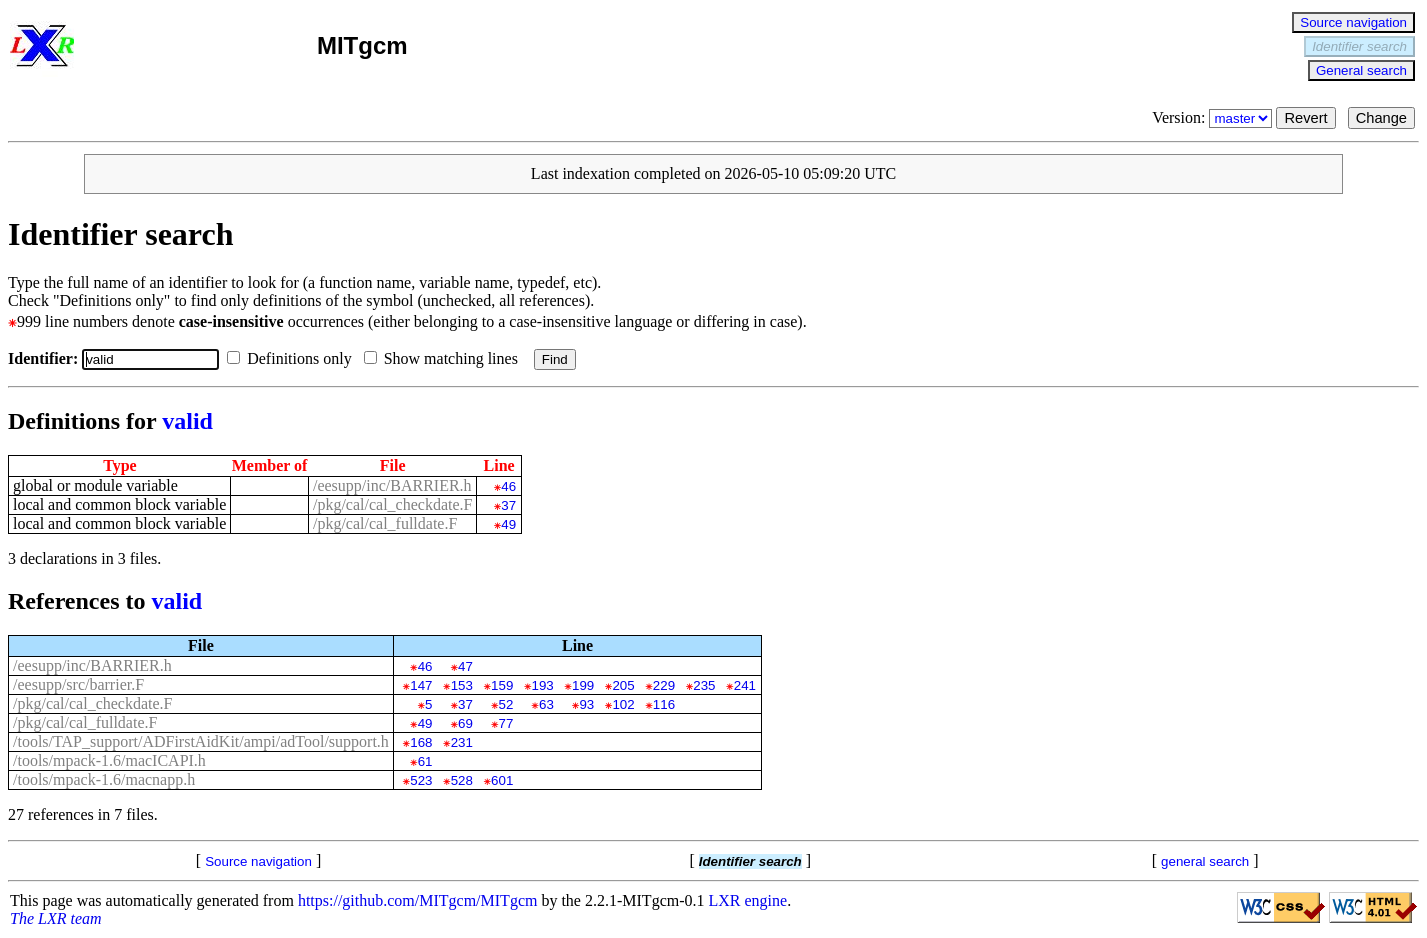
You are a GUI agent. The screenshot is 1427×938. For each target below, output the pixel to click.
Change (1381, 118)
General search (1361, 70)
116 (664, 704)
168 (421, 742)
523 (421, 780)
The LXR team (56, 918)
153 (462, 685)
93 (586, 704)
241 (745, 685)
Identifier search (1359, 46)
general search (1205, 861)
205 (623, 685)
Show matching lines (445, 358)
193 (543, 685)
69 (465, 723)
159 (502, 685)
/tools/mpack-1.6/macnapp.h (104, 779)
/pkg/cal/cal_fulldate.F (385, 523)
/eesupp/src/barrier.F (78, 684)
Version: (1214, 117)
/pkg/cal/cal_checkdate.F (392, 504)
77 (506, 723)
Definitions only (293, 358)
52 (506, 704)
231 (462, 742)
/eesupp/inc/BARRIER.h (392, 485)
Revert (1305, 118)
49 (508, 524)
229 (664, 685)
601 (502, 780)
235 (704, 685)
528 (462, 780)
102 (623, 704)
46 (508, 486)
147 (421, 685)
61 (425, 761)
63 (546, 704)
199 (583, 685)
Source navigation (1353, 22)
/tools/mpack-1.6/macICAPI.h (109, 760)
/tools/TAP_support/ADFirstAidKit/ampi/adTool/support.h (201, 741)
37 (508, 505)
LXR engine (748, 900)
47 (465, 666)
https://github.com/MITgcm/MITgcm (418, 900)
